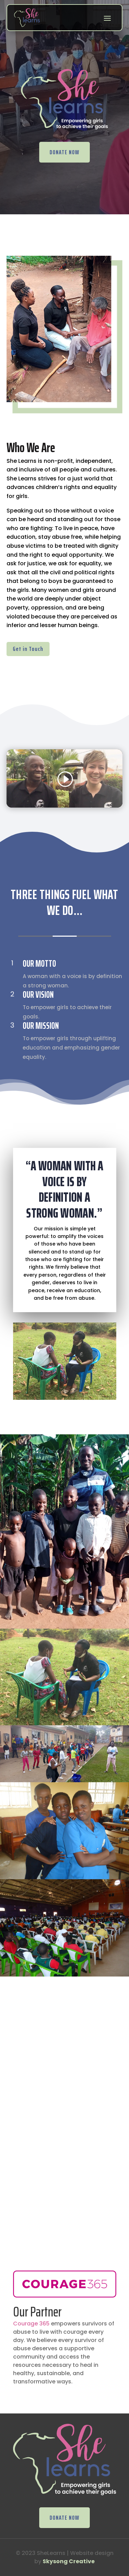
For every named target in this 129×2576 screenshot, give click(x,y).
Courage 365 (31, 2324)
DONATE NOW (64, 152)
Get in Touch (28, 649)
